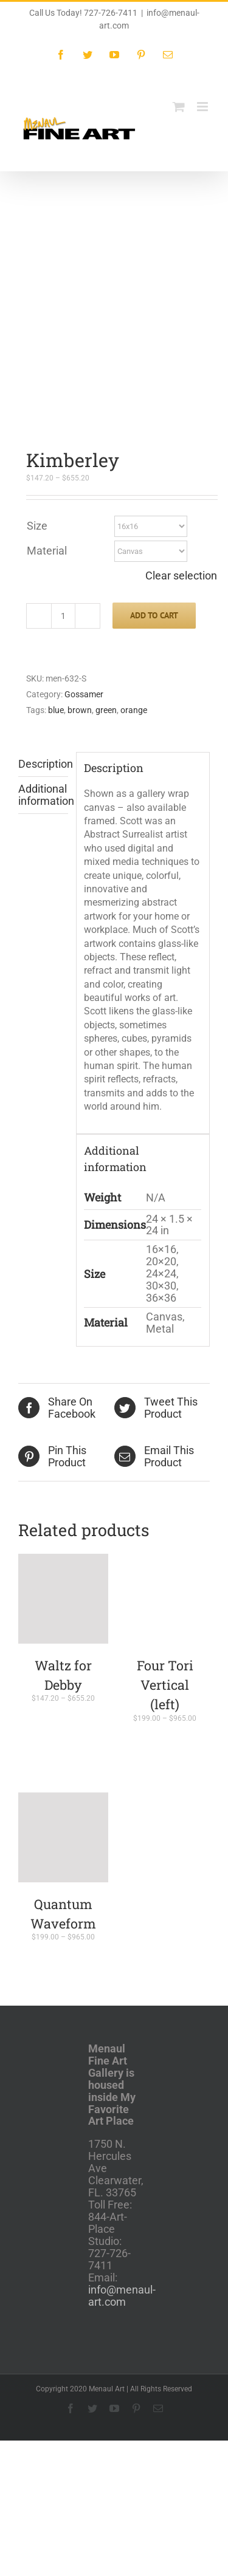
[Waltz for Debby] (63, 1419)
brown (79, 531)
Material (47, 371)
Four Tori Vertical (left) (165, 1505)
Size (37, 346)
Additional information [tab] (43, 615)
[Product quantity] (63, 437)
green (106, 531)
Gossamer (83, 515)
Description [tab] (43, 584)
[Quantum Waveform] (63, 1658)
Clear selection (181, 397)
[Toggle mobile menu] (203, 106)
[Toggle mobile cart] (179, 106)
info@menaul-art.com (122, 2116)
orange (133, 531)
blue (56, 531)
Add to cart (154, 436)
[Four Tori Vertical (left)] (165, 1419)
